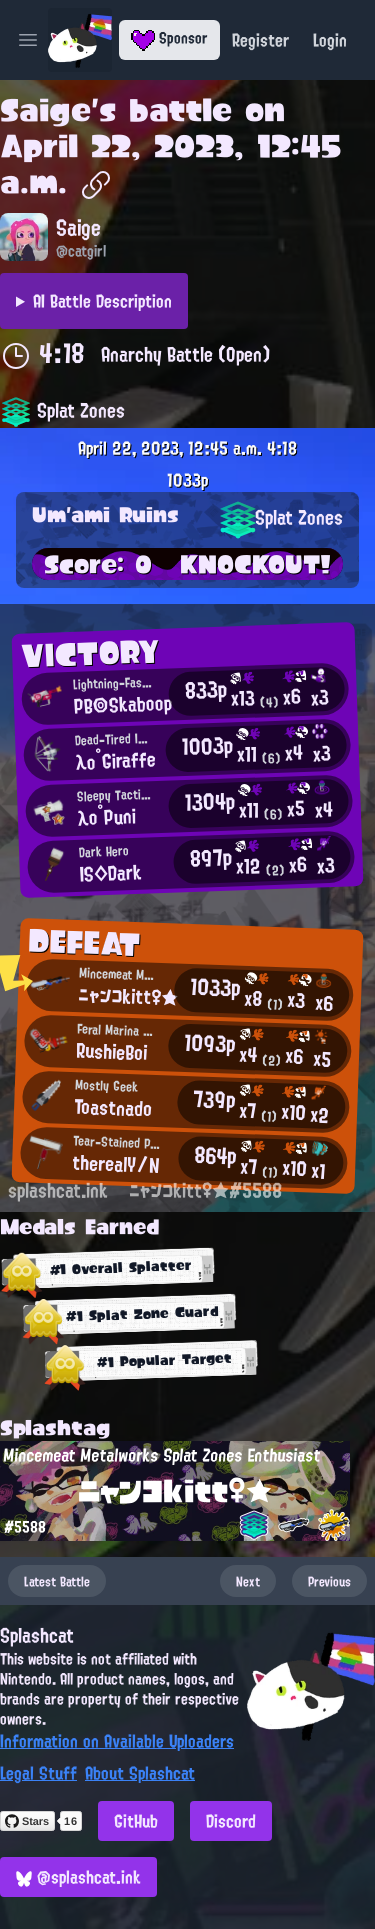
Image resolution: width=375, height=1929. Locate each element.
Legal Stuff (38, 1773)
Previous (329, 1581)
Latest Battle (57, 1581)
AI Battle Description (102, 301)
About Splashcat (140, 1773)
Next (248, 1581)
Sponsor (169, 38)
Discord (231, 1821)
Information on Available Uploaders (117, 1741)
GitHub (136, 1821)
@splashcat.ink (78, 1877)
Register (260, 40)
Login (330, 40)
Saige (45, 110)
